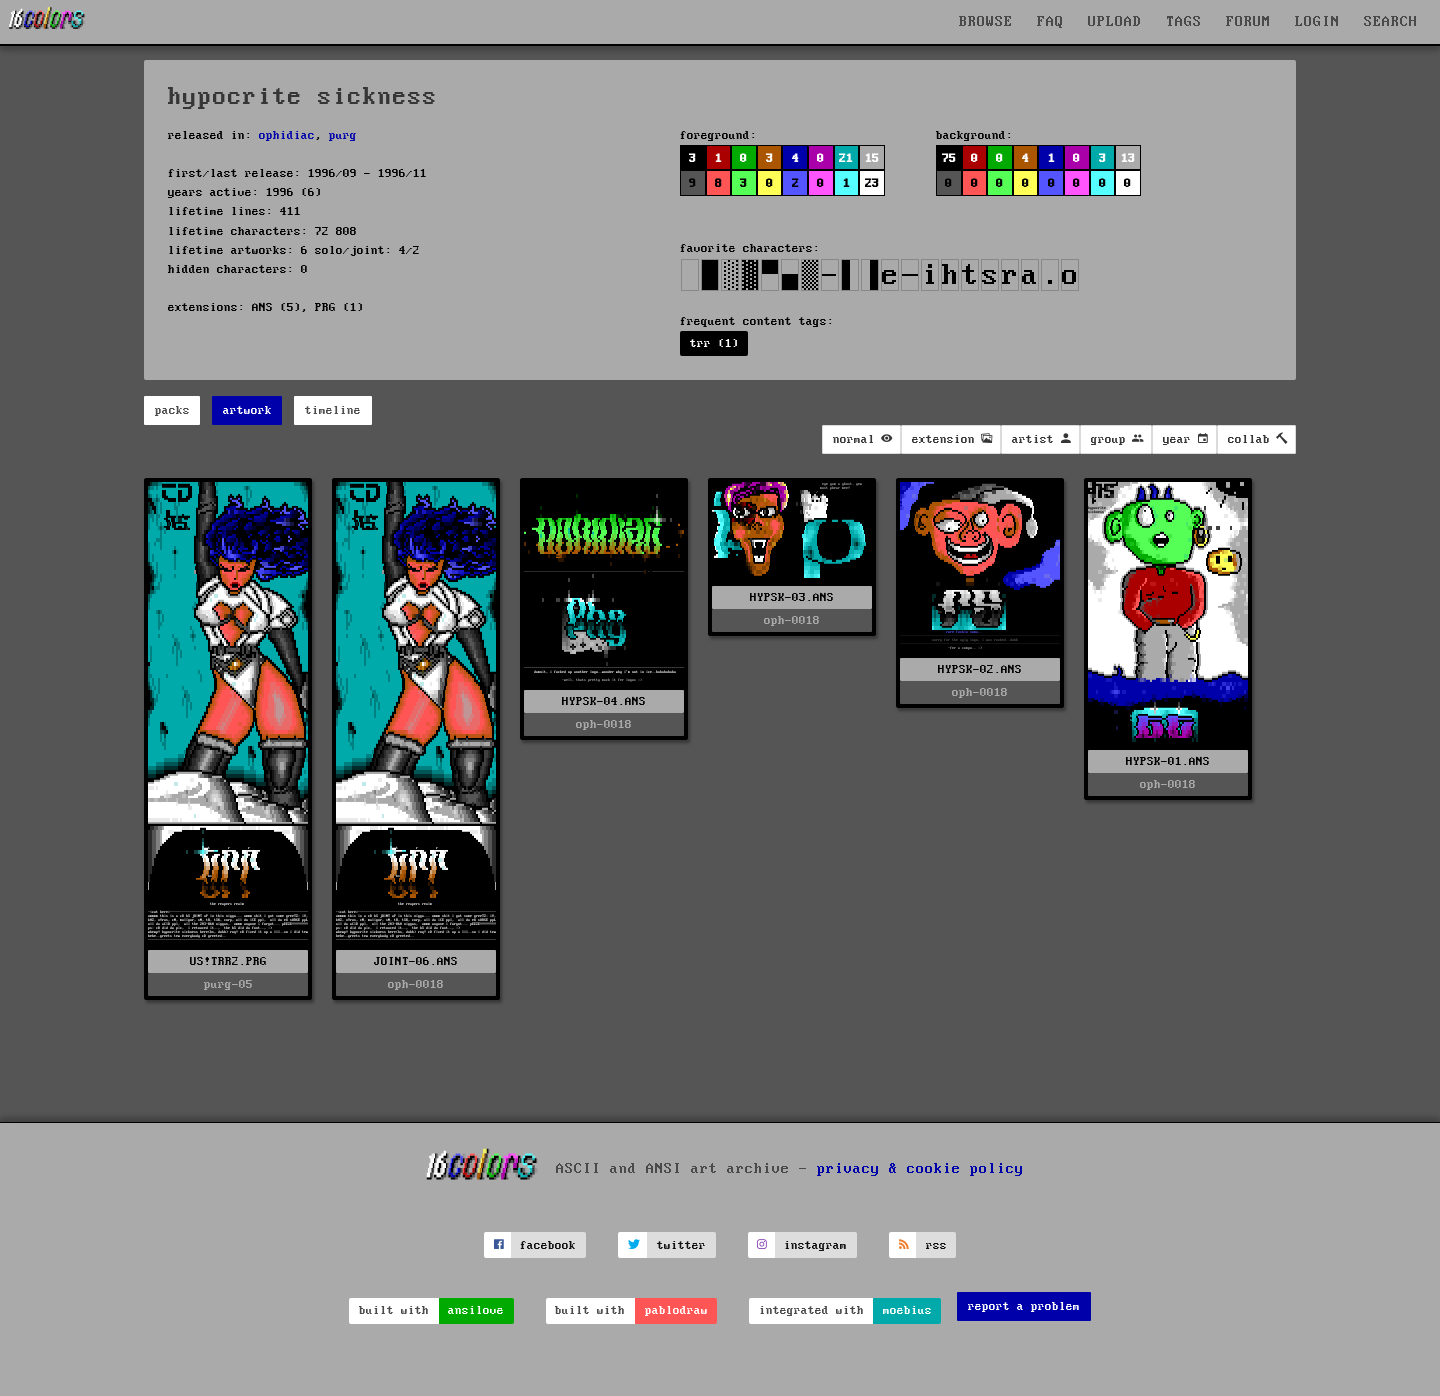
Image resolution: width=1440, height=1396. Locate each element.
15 (872, 158)
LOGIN (1317, 22)
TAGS (1184, 22)
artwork (247, 410)
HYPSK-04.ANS (604, 701)
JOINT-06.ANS (416, 961)
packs (172, 410)
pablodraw (676, 1310)
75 (949, 158)
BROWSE (986, 22)
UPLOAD (1115, 22)
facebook (548, 1245)
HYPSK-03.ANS (792, 597)
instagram (815, 1245)
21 (846, 158)
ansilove (476, 1310)
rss (936, 1245)
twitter (681, 1245)
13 (1128, 158)
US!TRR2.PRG (228, 961)
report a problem (1024, 1306)
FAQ (1050, 22)
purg (343, 135)
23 (872, 183)
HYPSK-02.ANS (980, 669)
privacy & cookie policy (920, 1169)
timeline (333, 410)
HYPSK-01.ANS (1168, 761)
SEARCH (1391, 22)
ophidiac (287, 135)
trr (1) (714, 343)
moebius (907, 1310)
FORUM (1248, 22)
